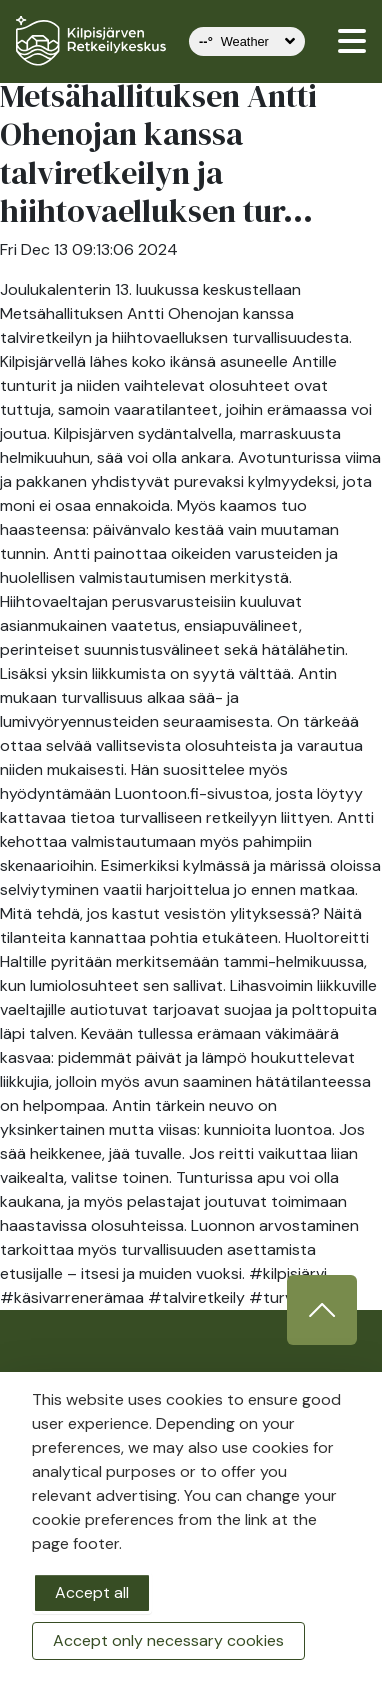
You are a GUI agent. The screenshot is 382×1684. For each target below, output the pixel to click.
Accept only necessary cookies (168, 1640)
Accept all (92, 1592)
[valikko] (352, 41)
